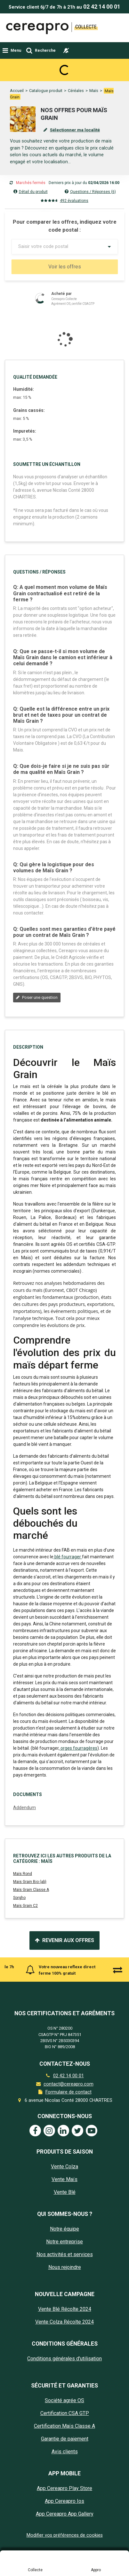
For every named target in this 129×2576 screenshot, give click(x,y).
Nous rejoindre (64, 2352)
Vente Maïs (64, 2264)
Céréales (76, 68)
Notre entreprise (64, 2326)
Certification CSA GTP (64, 2498)
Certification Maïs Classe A (64, 2511)
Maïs (93, 68)
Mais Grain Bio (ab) (29, 1966)
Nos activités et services (64, 2339)
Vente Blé (65, 2277)
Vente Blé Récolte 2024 (64, 2394)
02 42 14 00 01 (101, 7)
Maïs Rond (22, 1958)
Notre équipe (64, 2313)
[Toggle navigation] (12, 50)
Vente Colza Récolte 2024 (64, 2406)
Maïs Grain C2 (25, 1990)
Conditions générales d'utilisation (64, 2443)
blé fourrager (67, 1641)
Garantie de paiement (64, 2523)
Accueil (17, 68)
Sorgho (19, 1982)
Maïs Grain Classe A (31, 1974)
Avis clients (65, 2536)
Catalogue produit (45, 68)
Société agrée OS (64, 2485)
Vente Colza (64, 2251)
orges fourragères (78, 1832)
